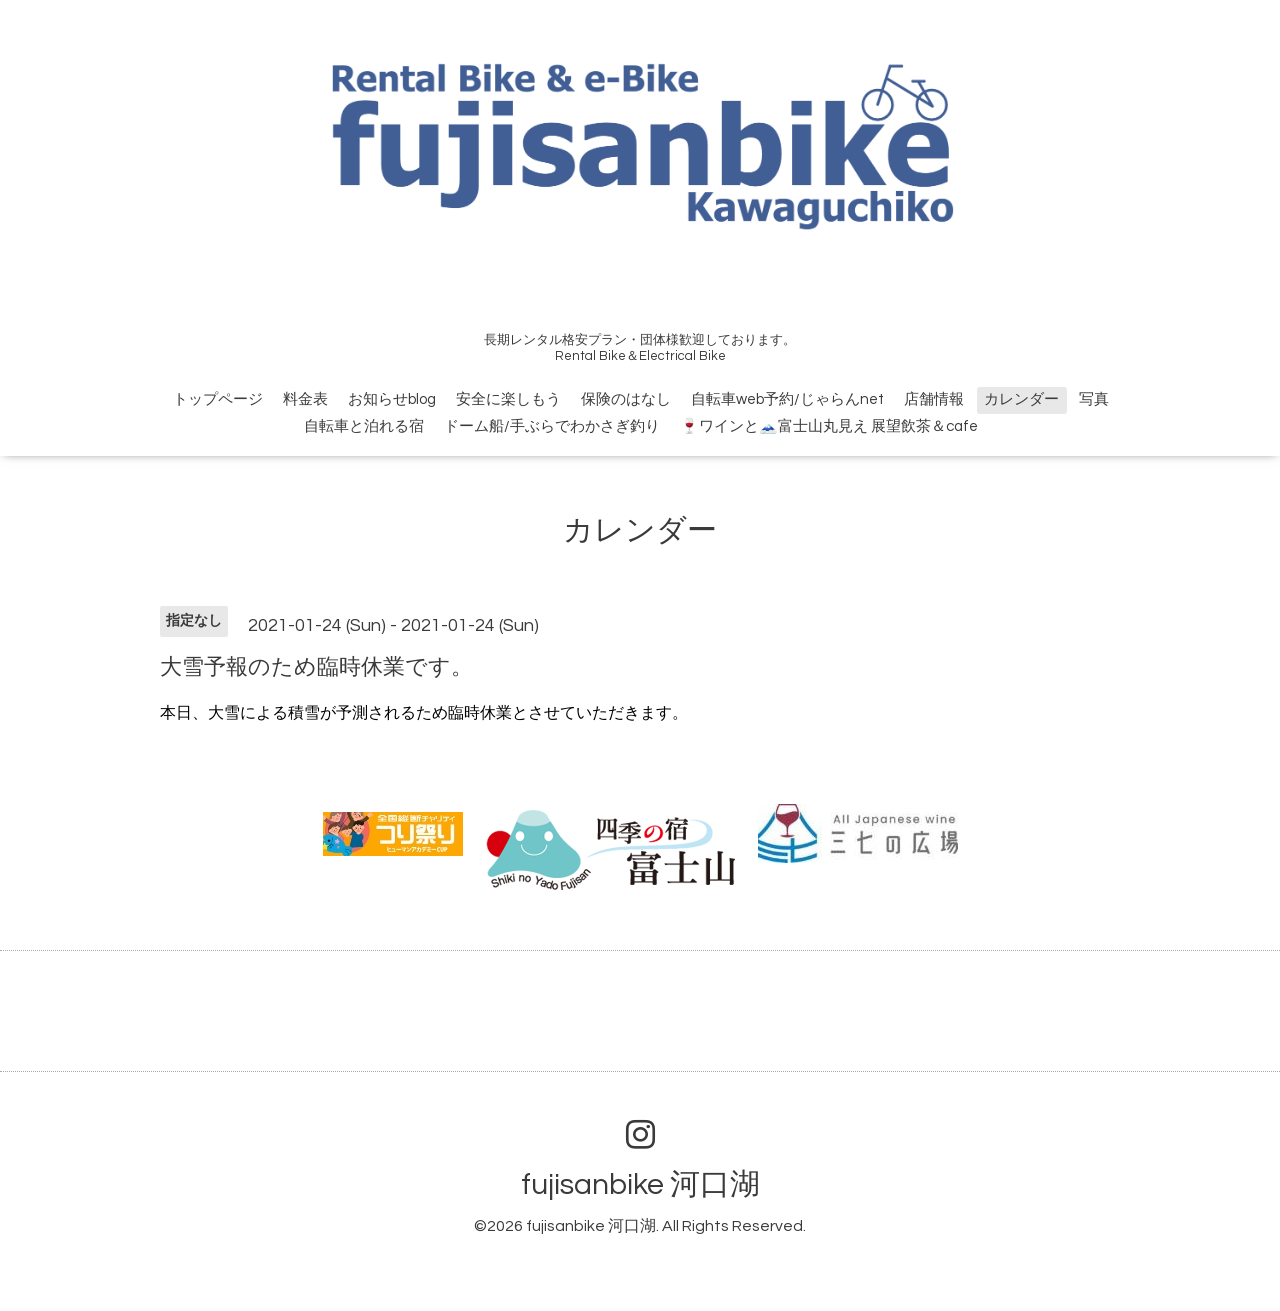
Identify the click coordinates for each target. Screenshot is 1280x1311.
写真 (1094, 399)
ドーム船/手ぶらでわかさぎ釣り (552, 426)
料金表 (305, 399)
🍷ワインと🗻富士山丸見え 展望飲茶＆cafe (829, 426)
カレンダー (1021, 399)
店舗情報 (934, 399)
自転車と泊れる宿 (364, 426)
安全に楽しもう (508, 399)
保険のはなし (626, 399)
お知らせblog (392, 399)
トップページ (218, 399)
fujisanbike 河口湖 (640, 1184)
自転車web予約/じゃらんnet (787, 399)
